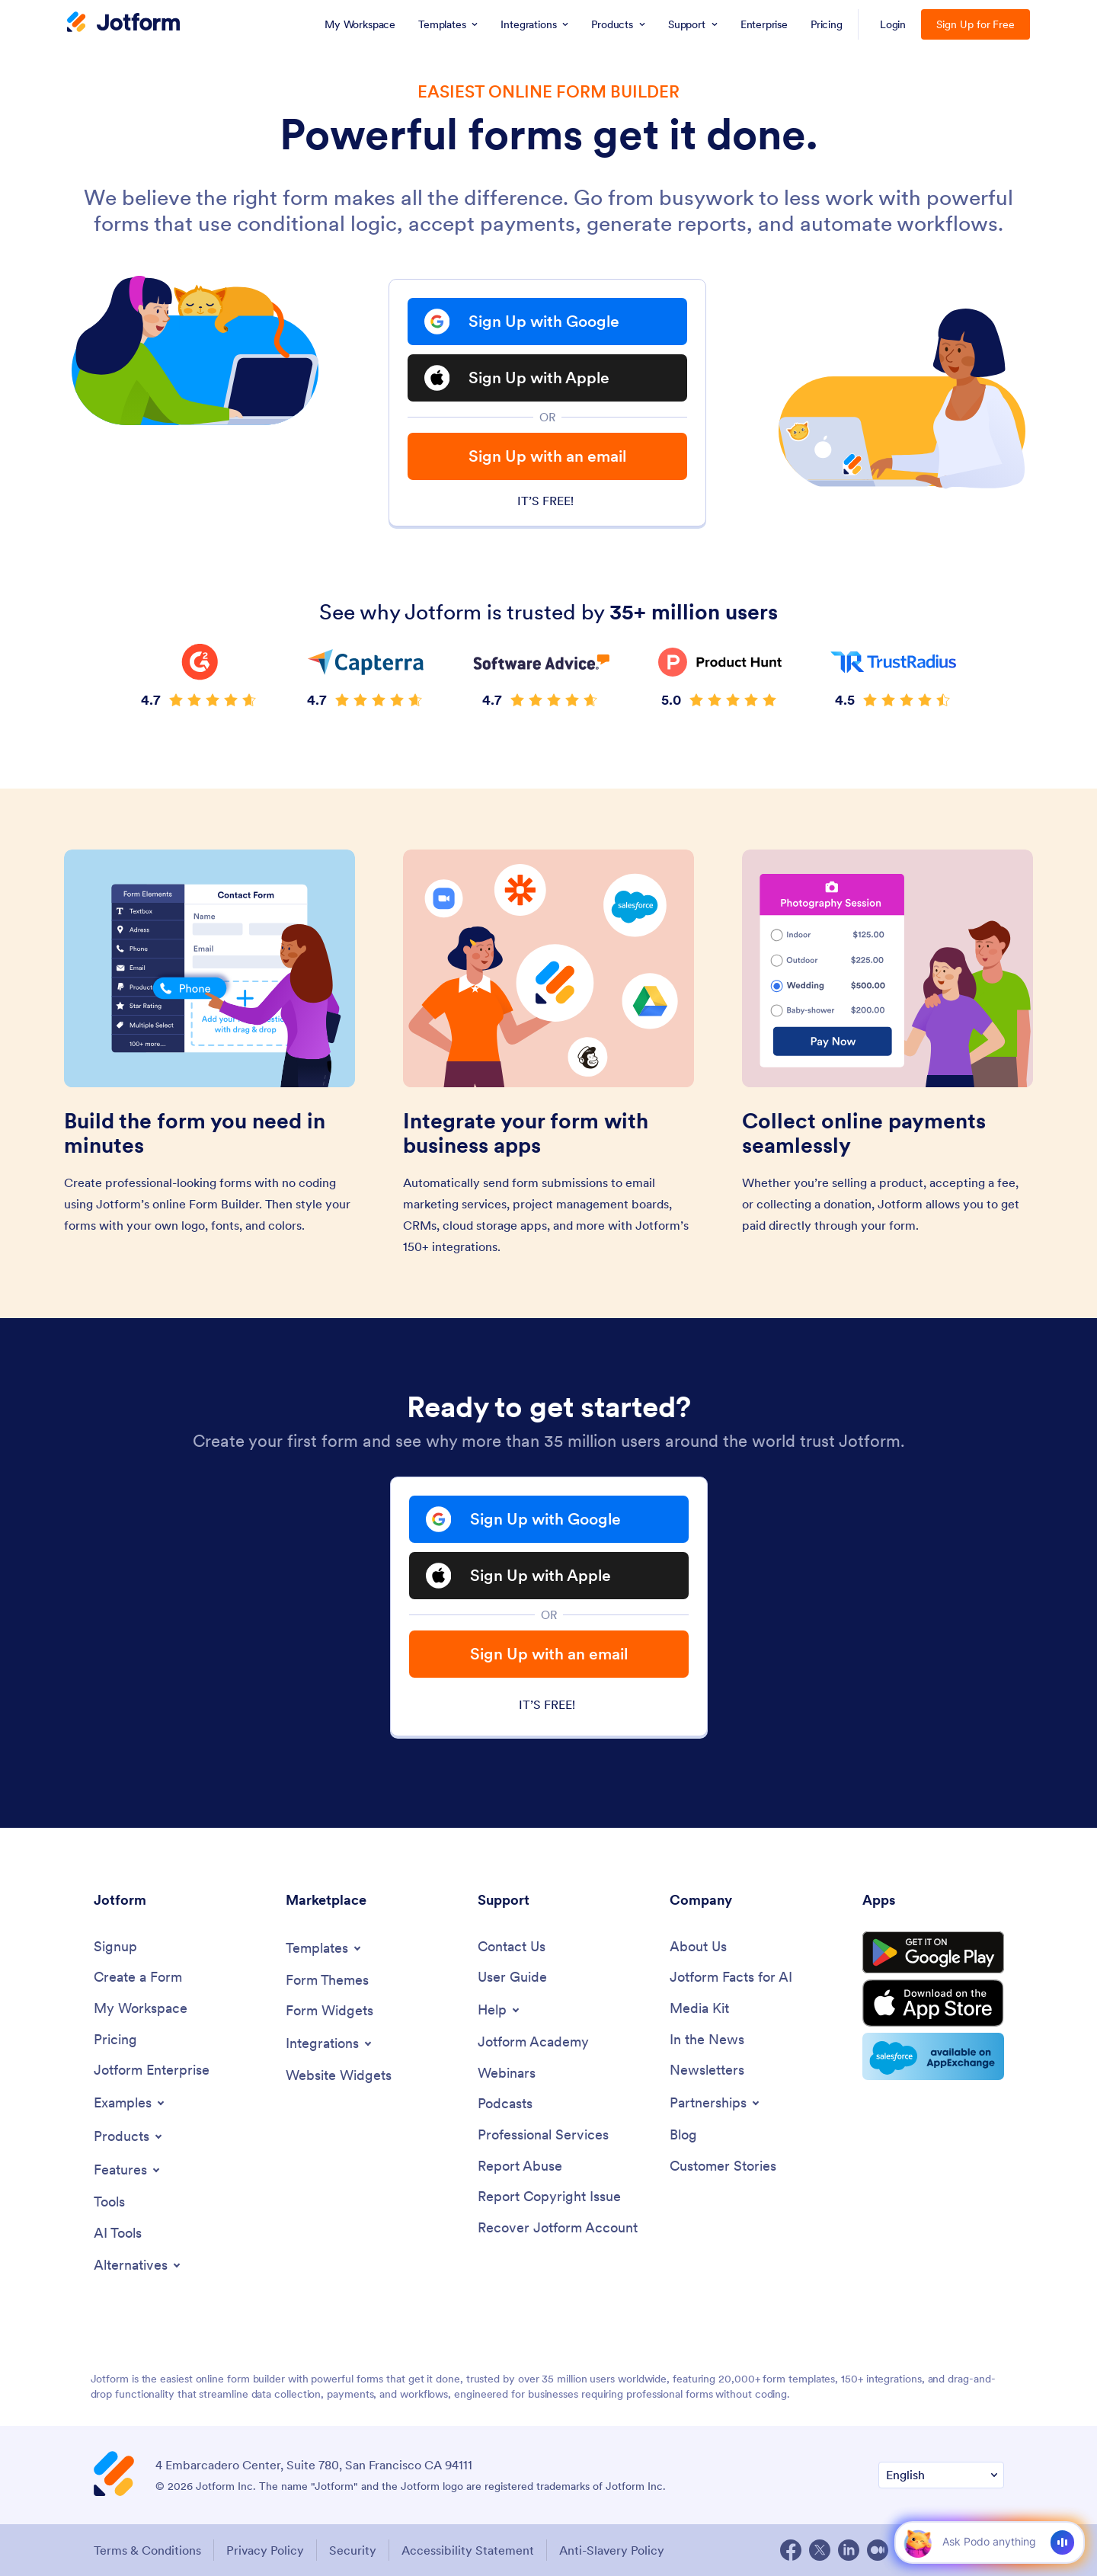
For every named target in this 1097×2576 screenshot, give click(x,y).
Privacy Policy (265, 2550)
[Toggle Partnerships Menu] (716, 2103)
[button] (917, 2542)
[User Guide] (512, 1977)
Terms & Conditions (147, 2550)
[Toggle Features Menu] (128, 2170)
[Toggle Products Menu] (129, 2136)
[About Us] (698, 1947)
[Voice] (1062, 2542)
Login (893, 24)
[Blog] (683, 2135)
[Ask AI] (988, 2542)
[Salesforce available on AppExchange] (933, 2056)
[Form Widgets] (329, 2011)
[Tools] (109, 2202)
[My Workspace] (140, 2008)
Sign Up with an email (547, 456)
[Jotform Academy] (533, 2042)
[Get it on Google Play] (933, 1952)
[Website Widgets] (339, 2075)
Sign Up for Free (975, 24)
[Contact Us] (511, 1947)
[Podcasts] (505, 2104)
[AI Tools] (118, 2233)
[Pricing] (115, 2040)
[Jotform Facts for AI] (731, 1977)
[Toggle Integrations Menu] (330, 2043)
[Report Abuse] (520, 2166)
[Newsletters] (707, 2070)
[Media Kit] (699, 2008)
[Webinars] (507, 2073)
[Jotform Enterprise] (151, 2070)
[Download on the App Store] (933, 2003)
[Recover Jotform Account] (558, 2228)
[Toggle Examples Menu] (130, 2103)
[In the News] (707, 2040)
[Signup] (115, 1947)
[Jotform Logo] (123, 23)
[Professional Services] (543, 2135)
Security (352, 2550)
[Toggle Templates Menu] (324, 1948)
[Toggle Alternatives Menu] (138, 2265)
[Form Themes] (327, 1980)
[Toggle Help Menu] (500, 2010)
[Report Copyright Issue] (549, 2197)
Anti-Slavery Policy (611, 2550)
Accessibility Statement (467, 2550)
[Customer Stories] (723, 2166)
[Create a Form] (138, 1977)
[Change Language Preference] (941, 2475)
